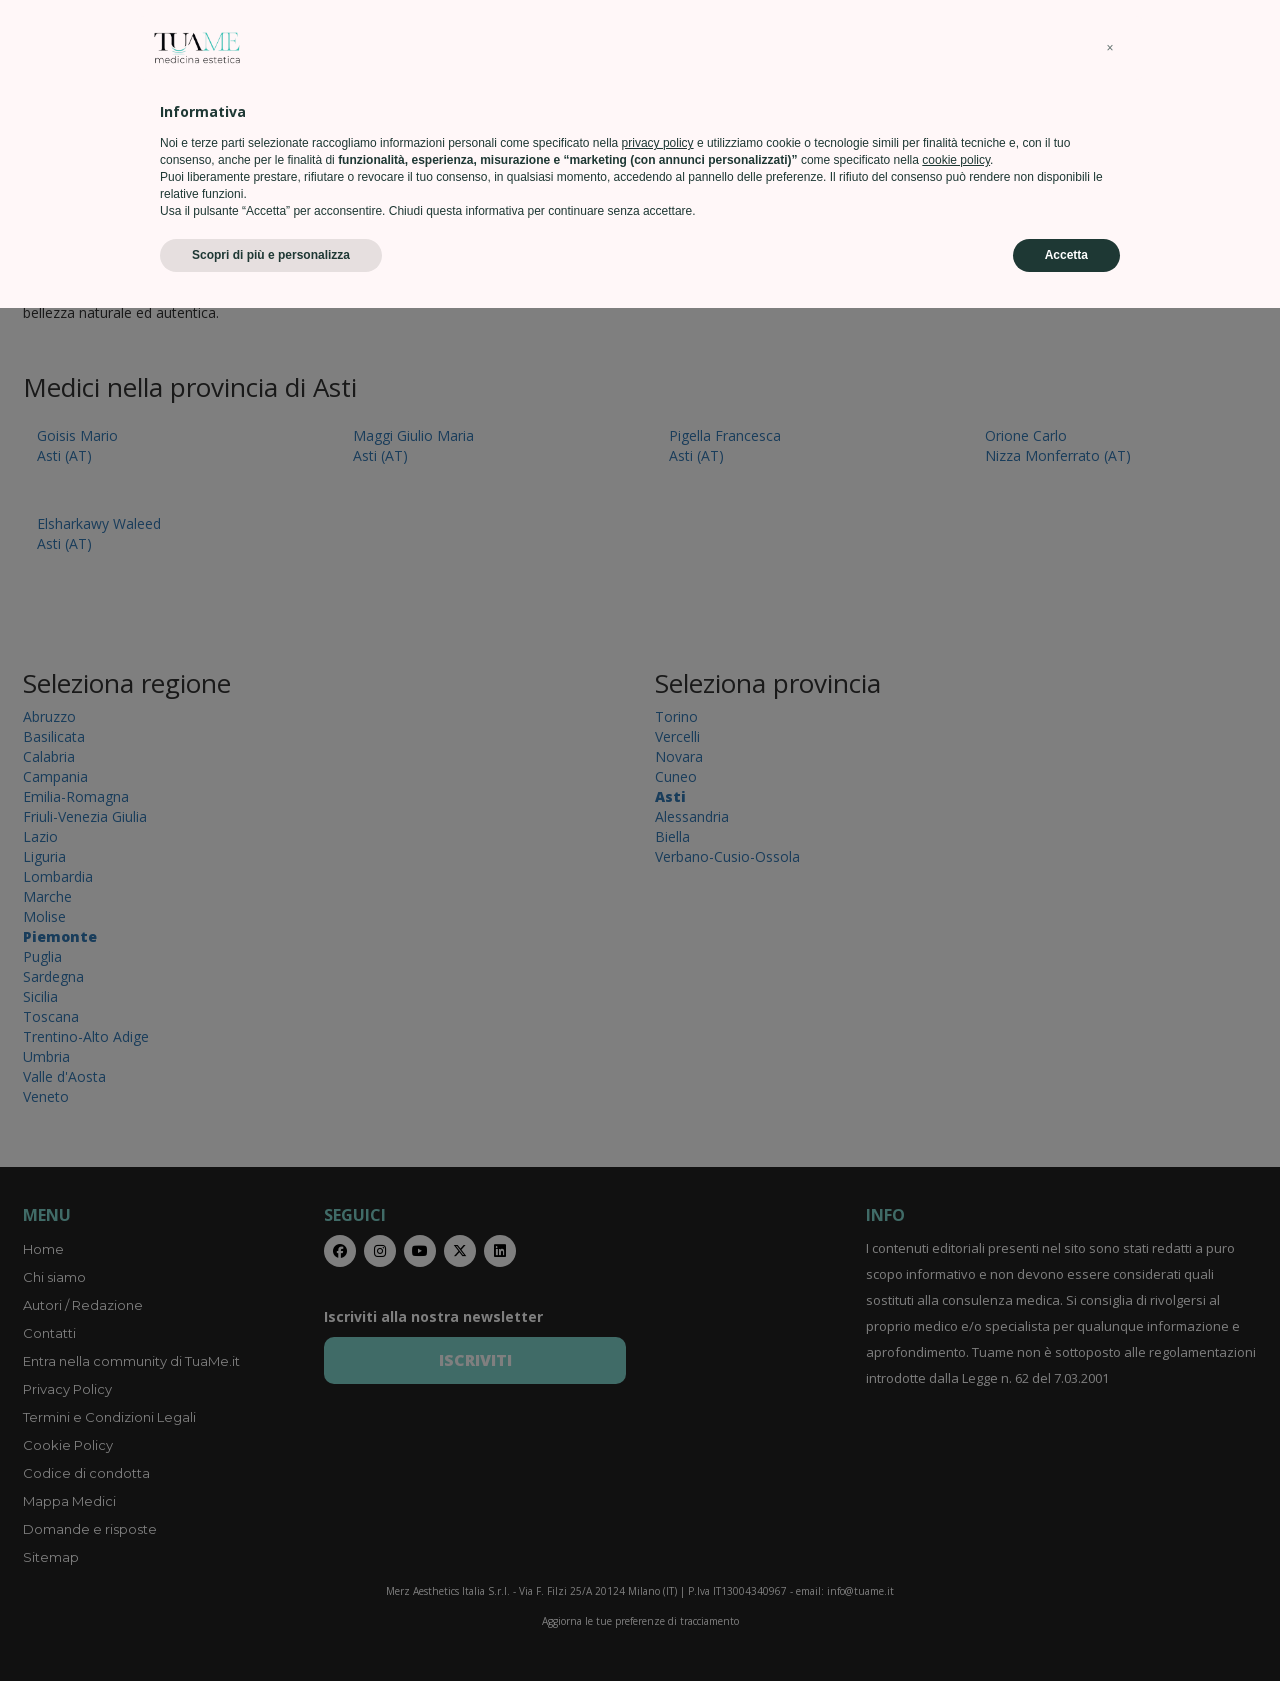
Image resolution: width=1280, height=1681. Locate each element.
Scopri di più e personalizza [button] (271, 1628)
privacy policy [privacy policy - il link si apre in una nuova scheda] (658, 1516)
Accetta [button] (1066, 1628)
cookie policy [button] (956, 1533)
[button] (1110, 1421)
